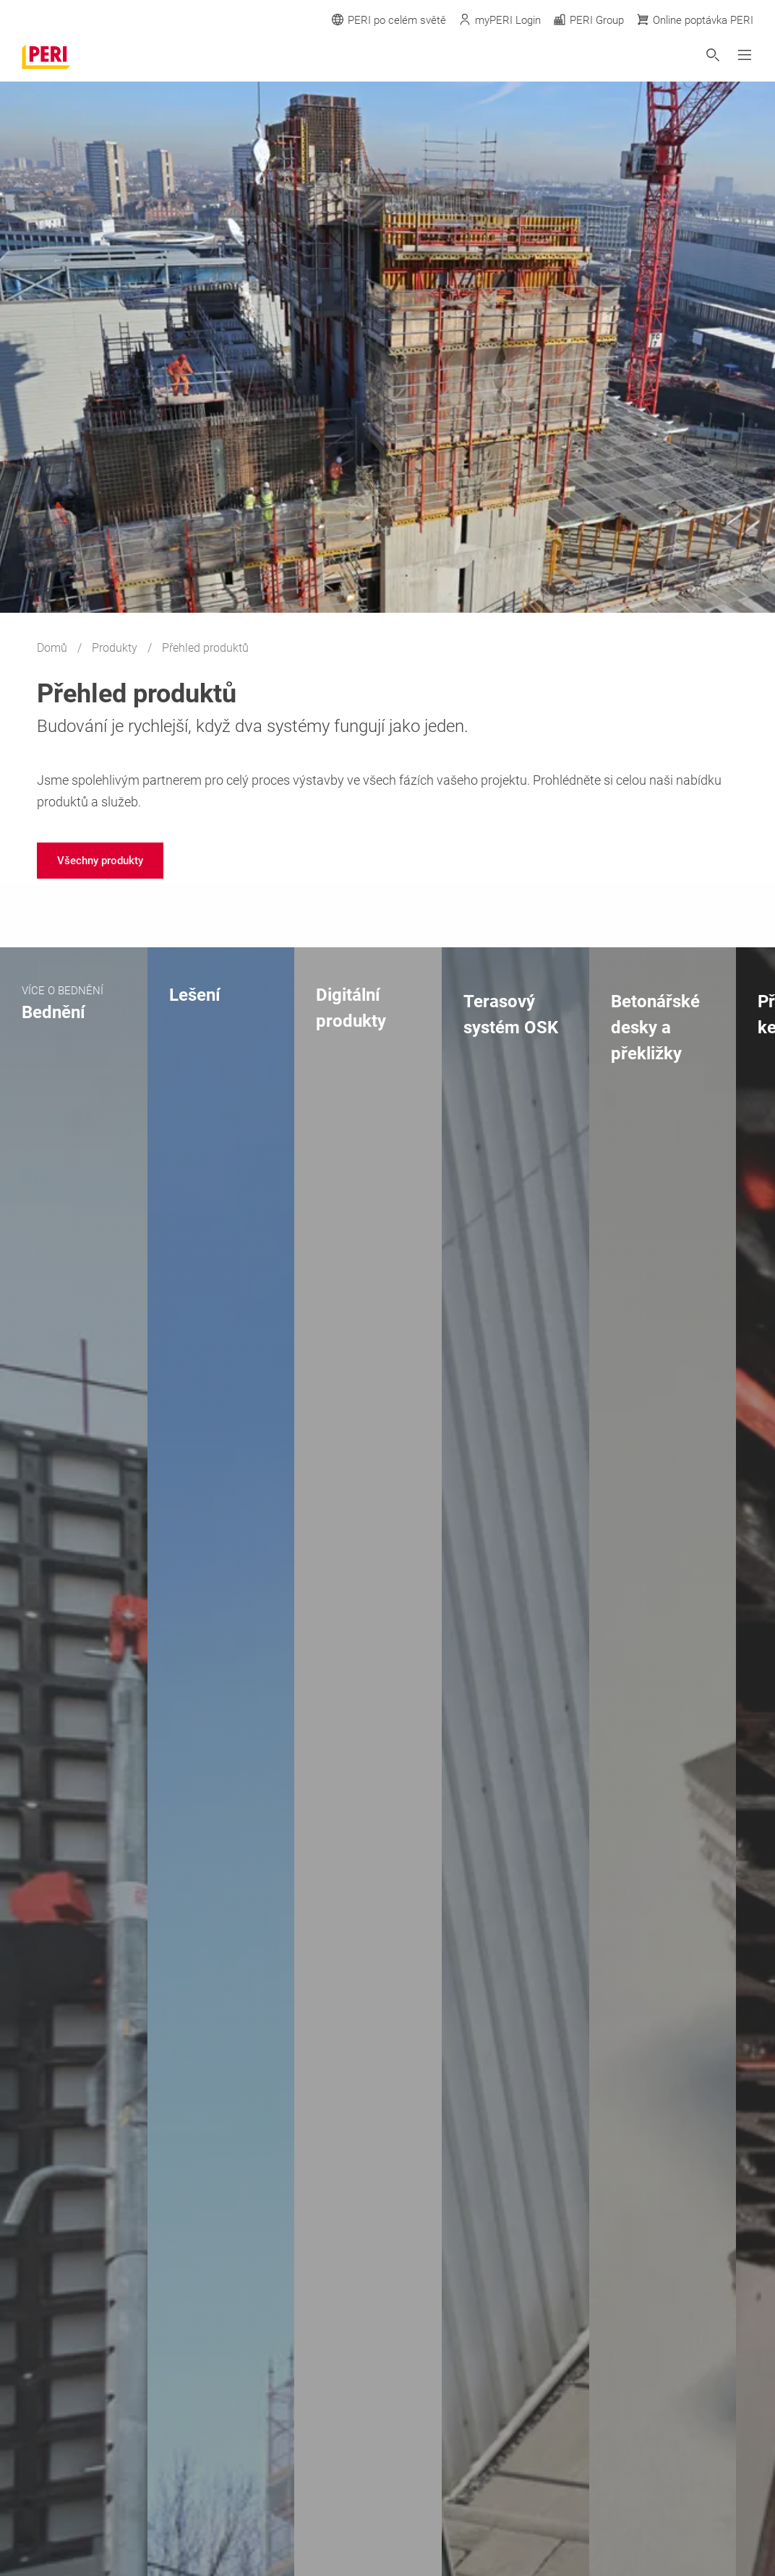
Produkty (116, 648)
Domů (53, 648)
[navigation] (100, 861)
